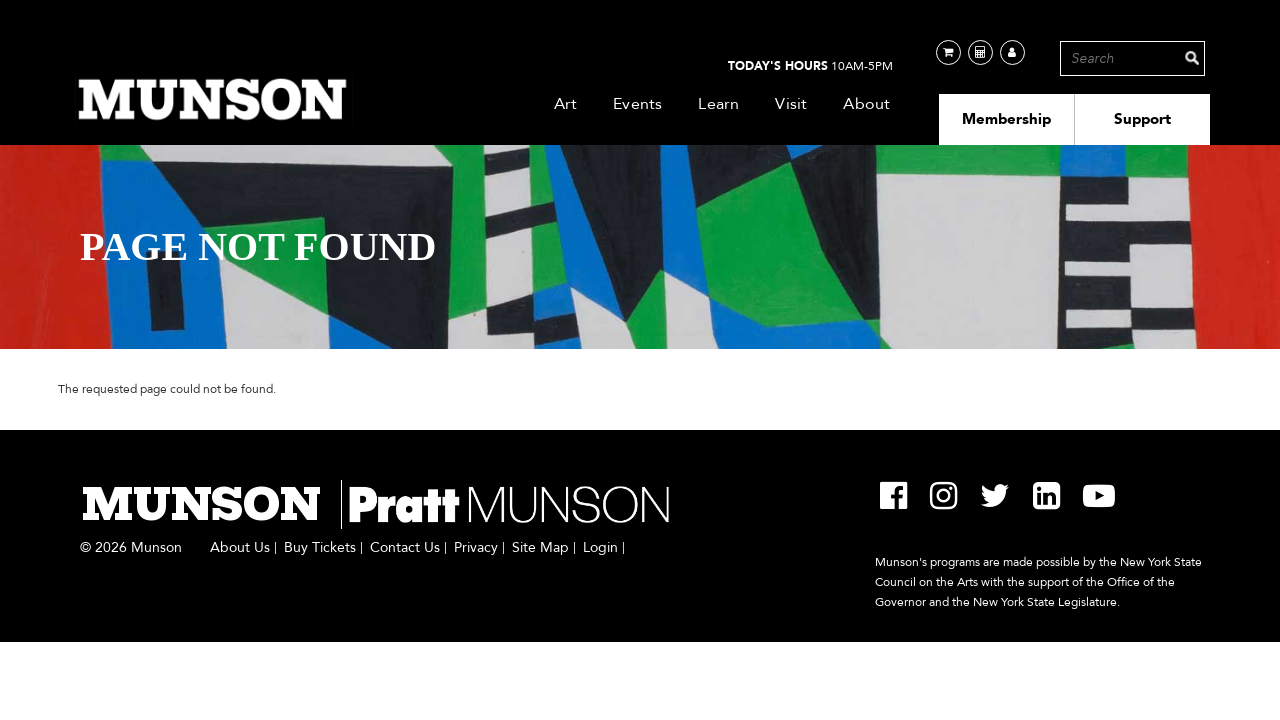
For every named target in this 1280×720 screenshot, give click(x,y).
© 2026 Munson (131, 548)
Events (637, 104)
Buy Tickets (320, 548)
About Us (240, 548)
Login (600, 548)
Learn (718, 104)
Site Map (540, 548)
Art (566, 104)
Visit (791, 104)
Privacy (476, 548)
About (866, 104)
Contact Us (405, 548)
